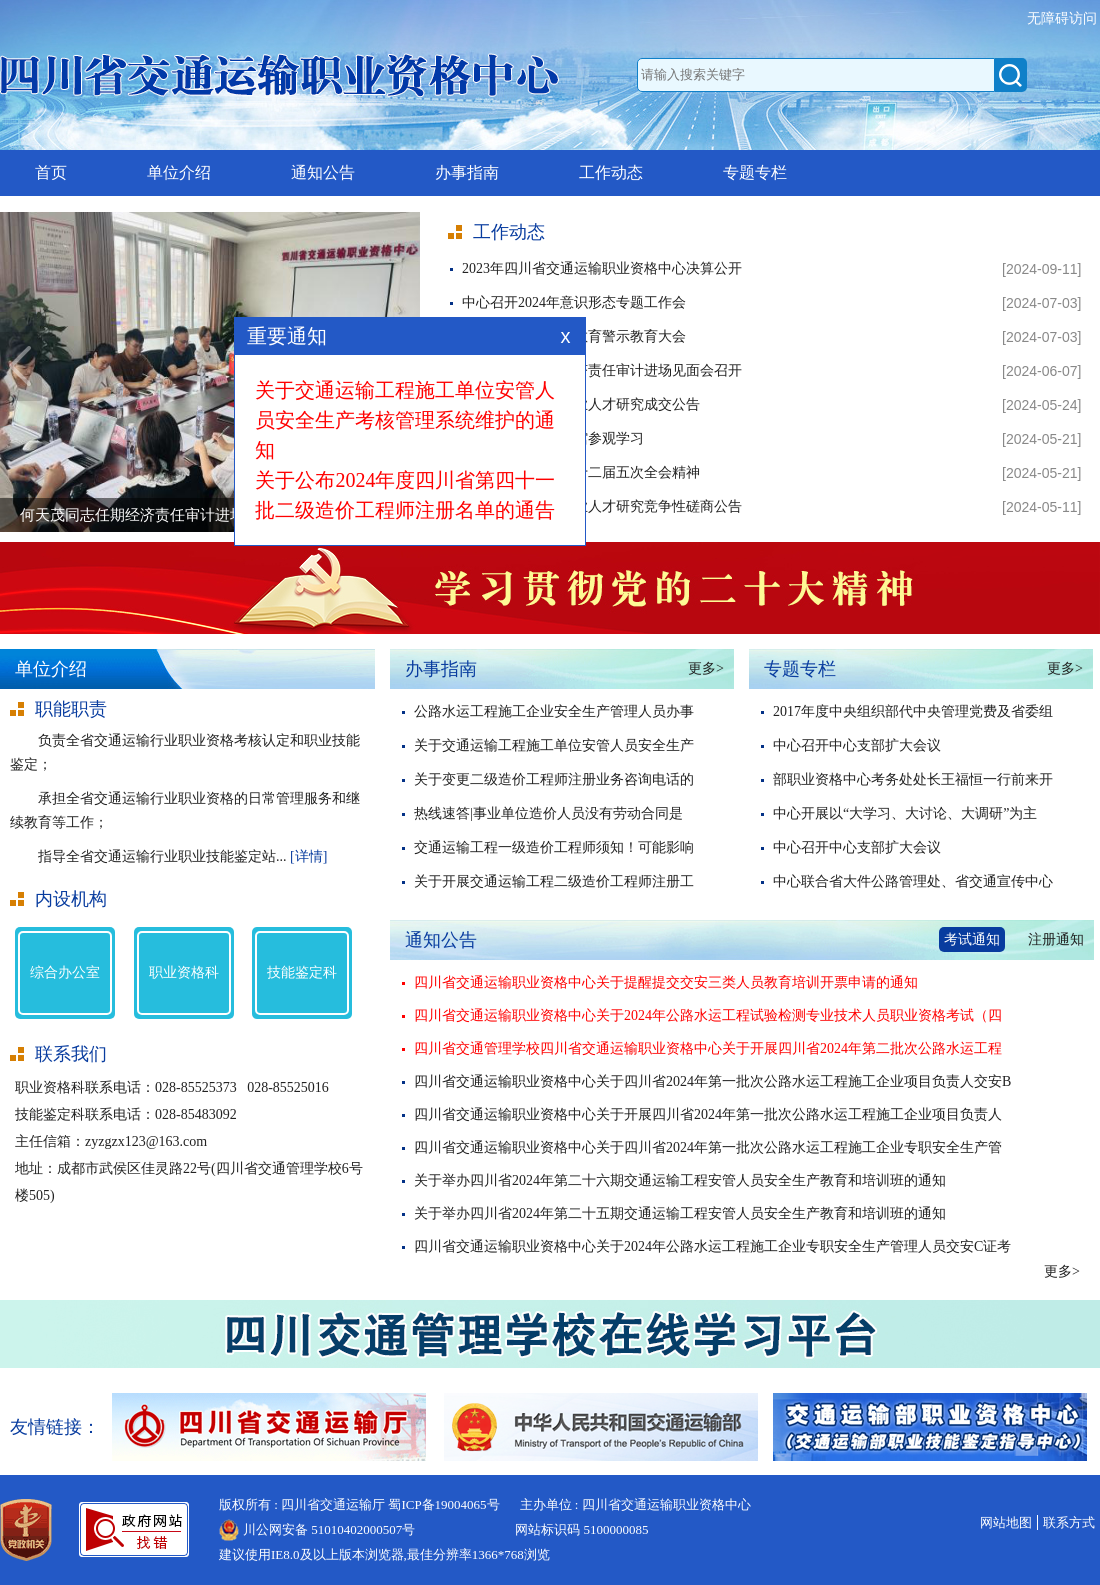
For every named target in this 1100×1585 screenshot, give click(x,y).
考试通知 (972, 939)
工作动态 (611, 172)
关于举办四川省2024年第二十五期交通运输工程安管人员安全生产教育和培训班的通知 (680, 1213)
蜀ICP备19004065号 (443, 1504)
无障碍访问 (1064, 18)
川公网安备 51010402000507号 (329, 1529)
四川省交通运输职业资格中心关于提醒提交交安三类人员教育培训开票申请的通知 (666, 982)
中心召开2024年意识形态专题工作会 (574, 302)
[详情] (308, 856)
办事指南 (467, 172)
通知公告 (323, 172)
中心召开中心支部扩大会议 (857, 745)
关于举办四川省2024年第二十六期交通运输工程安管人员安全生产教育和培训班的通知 (680, 1180)
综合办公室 (65, 972)
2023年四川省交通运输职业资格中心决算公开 (602, 268)
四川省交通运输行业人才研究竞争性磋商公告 (602, 506)
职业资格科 (184, 972)
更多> (706, 668)
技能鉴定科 (302, 972)
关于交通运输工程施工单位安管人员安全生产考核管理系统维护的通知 (410, 427)
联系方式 (1069, 1522)
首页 (51, 172)
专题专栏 (755, 172)
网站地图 (1006, 1522)
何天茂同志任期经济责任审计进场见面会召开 (602, 370)
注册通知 (1056, 939)
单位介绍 (179, 172)
